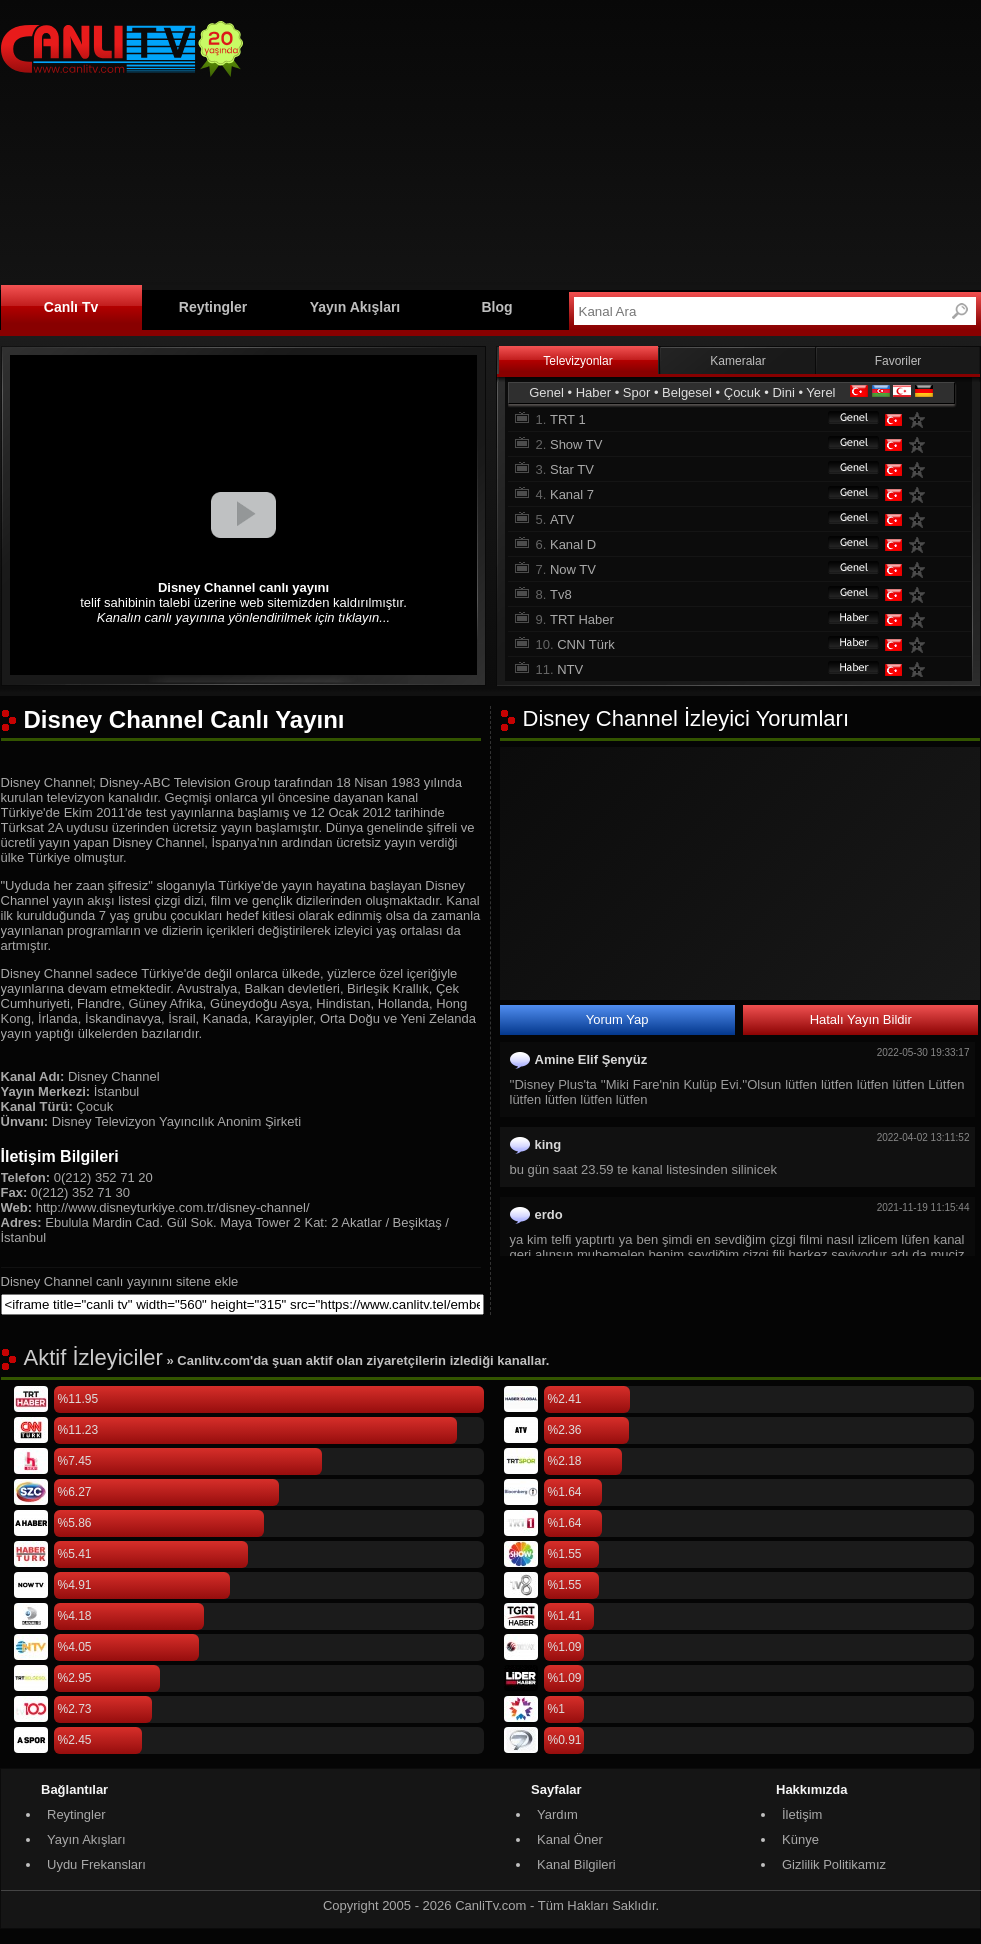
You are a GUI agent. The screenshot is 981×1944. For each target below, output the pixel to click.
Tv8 (561, 594)
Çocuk (742, 392)
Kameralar (737, 361)
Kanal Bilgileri (576, 1864)
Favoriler (898, 361)
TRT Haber (582, 619)
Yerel (820, 392)
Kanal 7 (572, 494)
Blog (496, 307)
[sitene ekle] (242, 1304)
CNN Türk (586, 644)
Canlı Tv (71, 307)
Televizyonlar (577, 361)
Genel (546, 392)
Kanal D (573, 544)
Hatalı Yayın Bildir (861, 1019)
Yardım (557, 1814)
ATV (562, 519)
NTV (570, 669)
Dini (783, 392)
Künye (800, 1839)
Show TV (576, 444)
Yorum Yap (617, 1019)
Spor (636, 392)
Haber (593, 392)
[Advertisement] (511, 142)
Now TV (573, 569)
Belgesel (687, 392)
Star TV (572, 469)
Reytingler (213, 307)
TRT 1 (568, 419)
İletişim (802, 1814)
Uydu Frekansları (96, 1864)
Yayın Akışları (355, 307)
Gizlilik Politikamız (834, 1864)
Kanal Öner (570, 1839)
